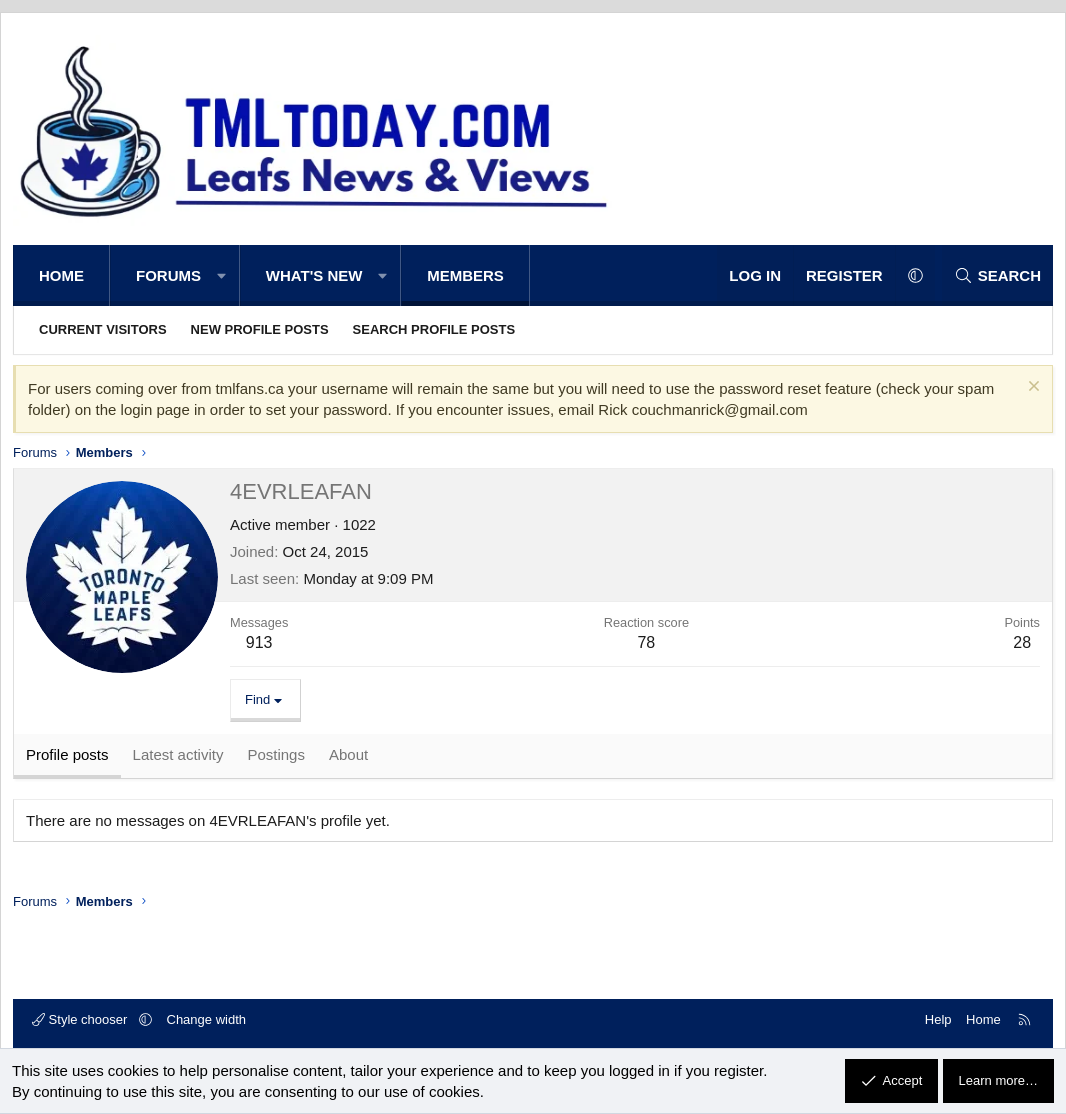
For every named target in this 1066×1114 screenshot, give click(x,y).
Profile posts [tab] (67, 756)
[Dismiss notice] (1031, 388)
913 (259, 642)
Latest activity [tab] (178, 756)
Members (465, 275)
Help (938, 1019)
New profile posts (260, 329)
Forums (168, 275)
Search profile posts (434, 329)
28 (1022, 642)
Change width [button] (207, 1019)
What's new (314, 275)
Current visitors (103, 329)
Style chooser (81, 1019)
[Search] (997, 275)
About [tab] (348, 756)
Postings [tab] (276, 756)
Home (61, 275)
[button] (221, 275)
